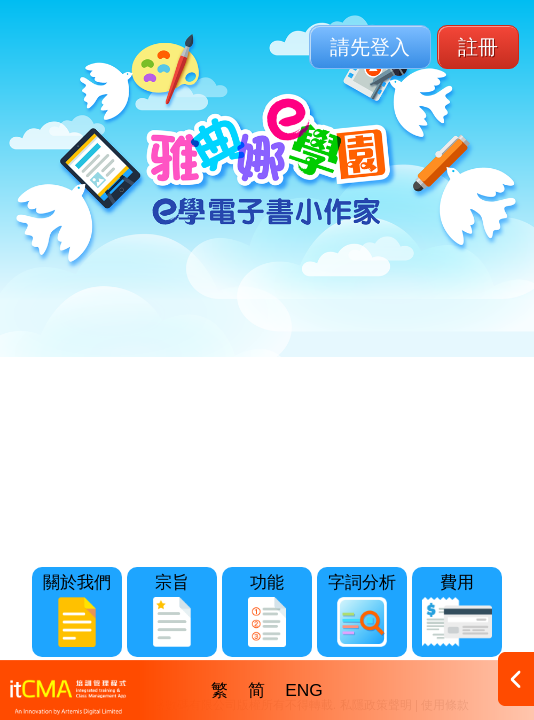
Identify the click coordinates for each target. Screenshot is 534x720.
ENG (304, 690)
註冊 (478, 47)
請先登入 (370, 47)
